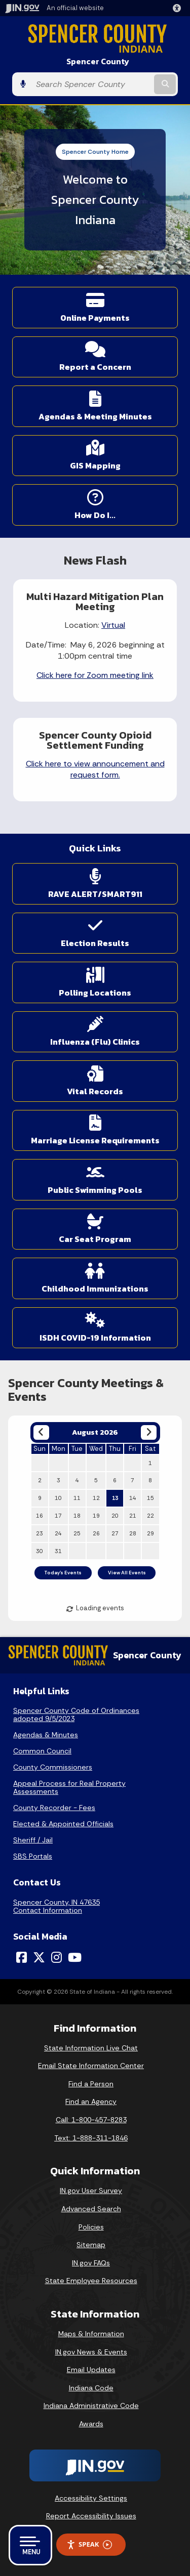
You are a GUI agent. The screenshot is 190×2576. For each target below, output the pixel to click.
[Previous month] (41, 1432)
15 (150, 1497)
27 (115, 1533)
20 (115, 1515)
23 (39, 1533)
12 (96, 1497)
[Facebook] (21, 1957)
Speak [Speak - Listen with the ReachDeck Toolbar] (89, 2544)
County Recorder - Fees (54, 1807)
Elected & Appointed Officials (63, 1823)
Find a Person (90, 2083)
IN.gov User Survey (91, 2190)
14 (132, 1497)
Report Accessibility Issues (91, 2515)
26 (96, 1533)
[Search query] (91, 84)
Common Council (42, 1750)
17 (58, 1515)
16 (39, 1515)
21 (132, 1515)
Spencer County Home (95, 152)
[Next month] (149, 1432)
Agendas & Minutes (45, 1734)
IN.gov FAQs (91, 2262)
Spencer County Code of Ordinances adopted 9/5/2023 (76, 1714)
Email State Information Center (91, 2065)
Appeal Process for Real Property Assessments (69, 1787)
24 (58, 1533)
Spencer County (97, 61)
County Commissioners (52, 1767)
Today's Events (63, 1572)
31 (58, 1551)
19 (96, 1515)
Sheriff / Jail (33, 1839)
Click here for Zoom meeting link (95, 675)
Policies (91, 2226)
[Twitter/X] (39, 1957)
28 (132, 1533)
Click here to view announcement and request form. (95, 769)
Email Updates (91, 2369)
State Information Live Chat (91, 2047)
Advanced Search (91, 2208)
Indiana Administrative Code (91, 2405)
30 (39, 1551)
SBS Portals (32, 1856)
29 (150, 1533)
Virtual (113, 625)
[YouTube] (75, 1957)
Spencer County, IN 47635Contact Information (56, 1906)
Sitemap (91, 2244)
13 (115, 1497)
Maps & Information (91, 2333)
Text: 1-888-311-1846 (91, 2137)
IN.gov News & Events (91, 2351)
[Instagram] (56, 1957)
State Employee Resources (91, 2280)
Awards (91, 2423)
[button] (179, 8)
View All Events (127, 1572)
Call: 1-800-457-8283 (91, 2119)
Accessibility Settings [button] (91, 2498)
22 (150, 1515)
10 (58, 1497)
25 (77, 1533)
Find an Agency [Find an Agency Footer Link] (91, 2101)
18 (77, 1515)
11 (77, 1497)
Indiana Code (91, 2387)
